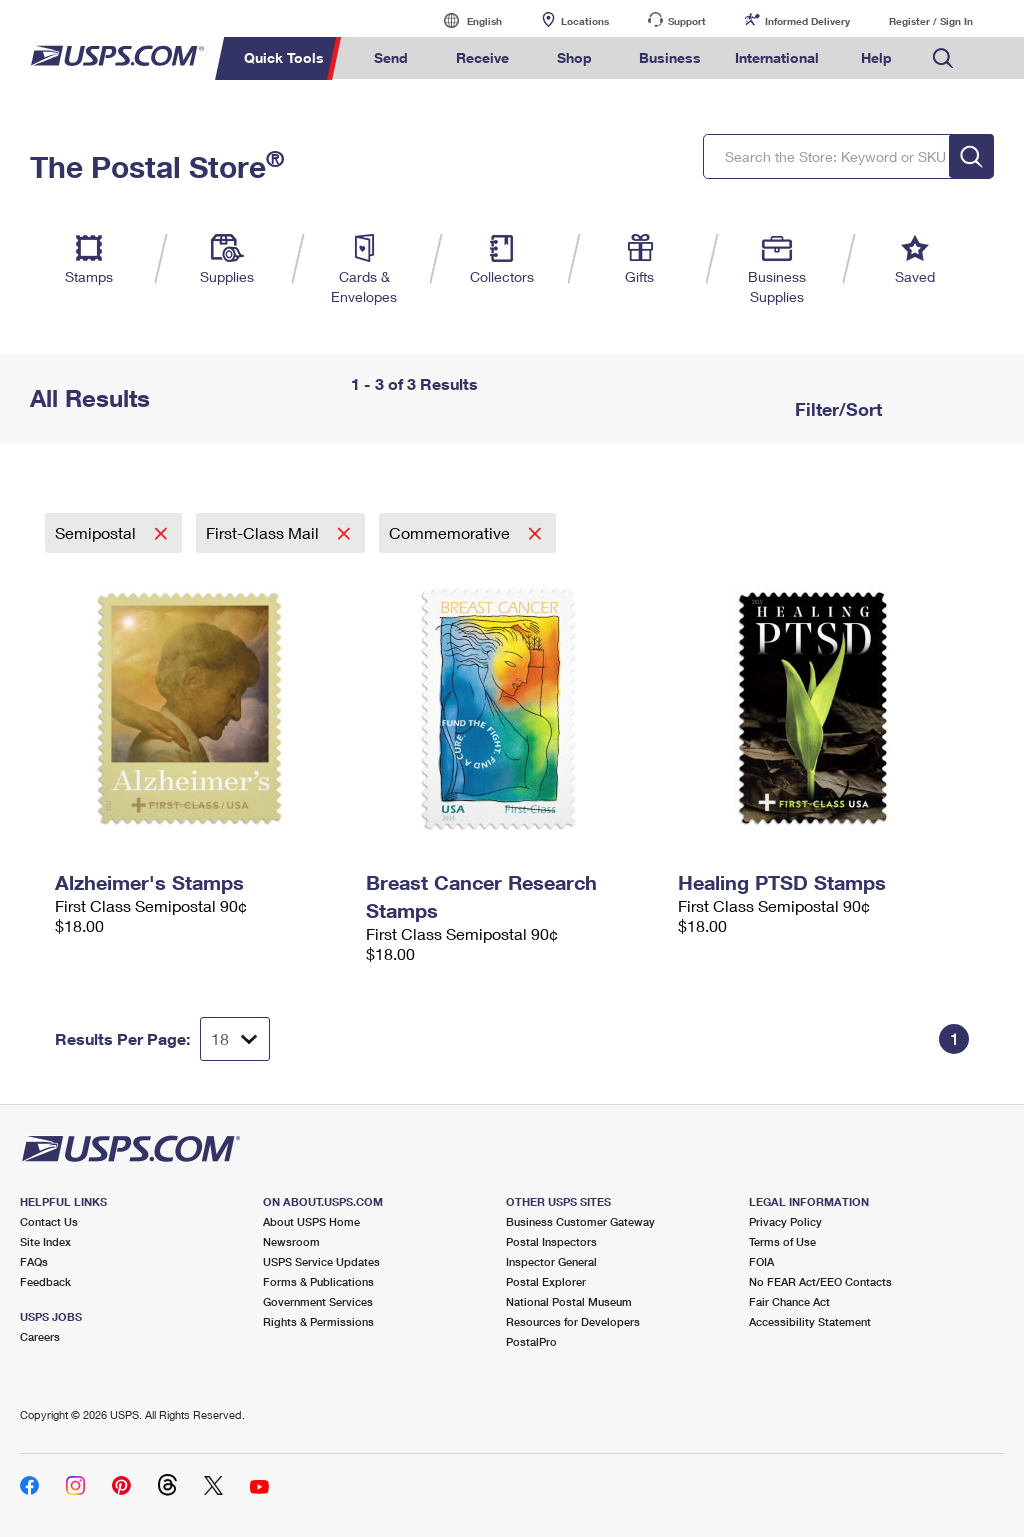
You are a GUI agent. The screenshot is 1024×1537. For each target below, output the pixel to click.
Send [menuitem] (391, 57)
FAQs (34, 1261)
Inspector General (551, 1261)
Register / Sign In (931, 21)
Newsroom (291, 1241)
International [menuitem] (777, 57)
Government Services (318, 1301)
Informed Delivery (807, 21)
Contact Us (49, 1221)
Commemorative (451, 532)
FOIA (761, 1261)
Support (687, 21)
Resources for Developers (573, 1321)
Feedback (45, 1281)
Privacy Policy (785, 1221)
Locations (585, 21)
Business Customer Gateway (580, 1221)
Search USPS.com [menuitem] (943, 58)
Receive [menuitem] (482, 57)
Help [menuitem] (876, 57)
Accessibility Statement (810, 1321)
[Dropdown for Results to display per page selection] (235, 1039)
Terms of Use (782, 1241)
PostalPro (531, 1341)
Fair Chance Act (789, 1301)
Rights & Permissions (318, 1321)
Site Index (45, 1241)
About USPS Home (311, 1221)
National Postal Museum (569, 1301)
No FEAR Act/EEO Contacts (820, 1281)
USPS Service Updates (321, 1261)
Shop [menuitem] (574, 57)
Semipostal (97, 532)
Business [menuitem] (670, 57)
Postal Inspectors (551, 1241)
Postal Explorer (546, 1281)
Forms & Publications (318, 1281)
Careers (40, 1336)
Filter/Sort (836, 409)
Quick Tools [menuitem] (284, 57)
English (464, 20)
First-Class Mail (264, 532)
